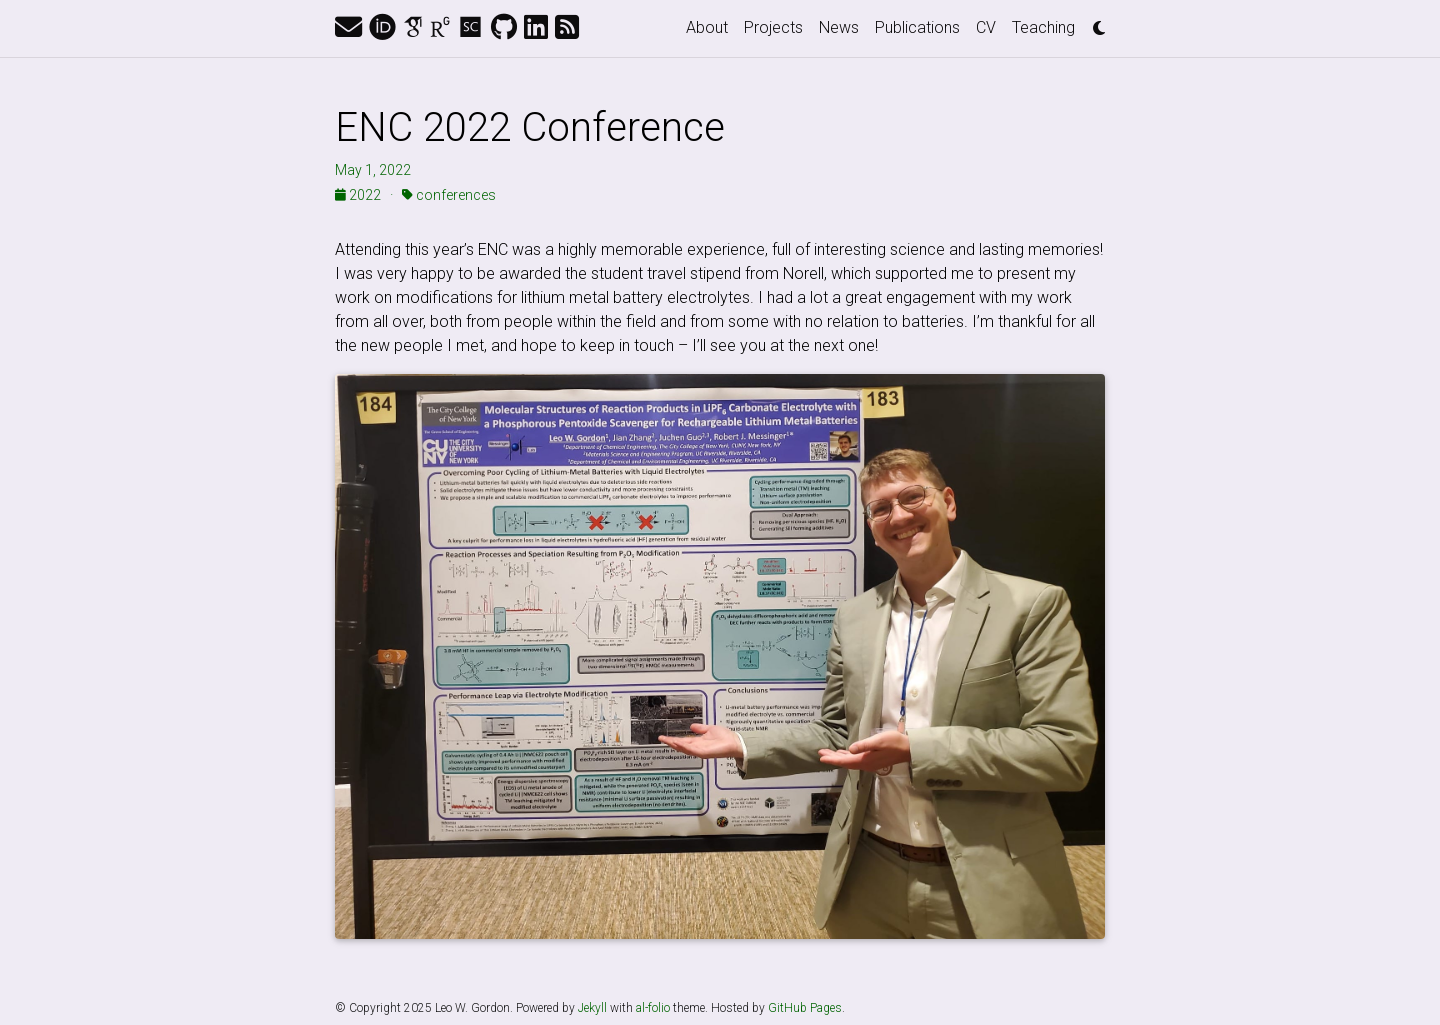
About (707, 27)
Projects (773, 27)
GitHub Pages (805, 1008)
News (839, 27)
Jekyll (592, 1008)
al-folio (653, 1008)
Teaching (1043, 27)
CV (986, 27)
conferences (449, 195)
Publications (917, 27)
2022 (359, 195)
